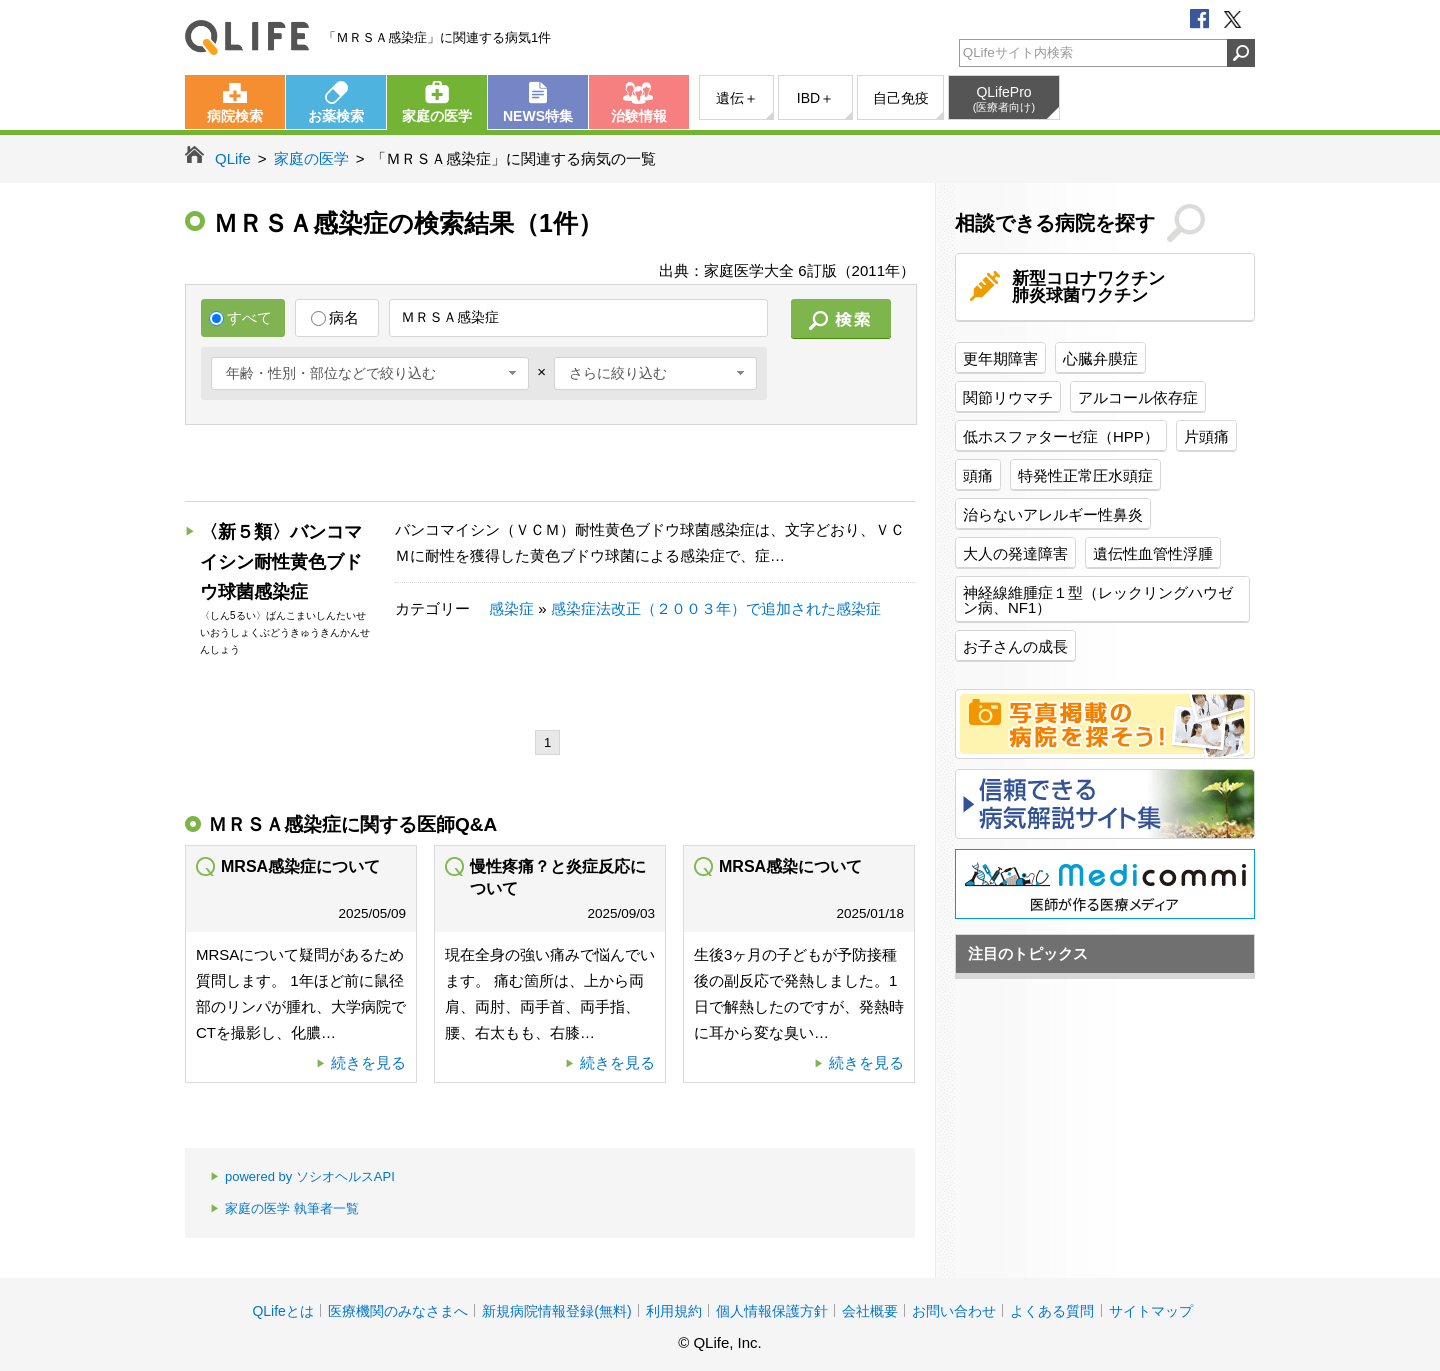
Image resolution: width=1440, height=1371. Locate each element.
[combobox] (370, 373)
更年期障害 (1000, 358)
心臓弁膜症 (1100, 358)
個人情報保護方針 (772, 1311)
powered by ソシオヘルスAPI (302, 1177)
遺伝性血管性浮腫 (1153, 553)
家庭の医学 (437, 116)
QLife (247, 37)
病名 (335, 317)
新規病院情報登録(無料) (556, 1311)
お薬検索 (336, 116)
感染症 (511, 608)
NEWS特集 (538, 116)
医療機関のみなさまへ (398, 1311)
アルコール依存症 (1138, 397)
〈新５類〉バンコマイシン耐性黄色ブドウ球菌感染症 (281, 562)
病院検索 (235, 116)
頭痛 (978, 475)
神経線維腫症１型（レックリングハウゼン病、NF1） (1098, 600)
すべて (240, 317)
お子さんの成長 (1015, 646)
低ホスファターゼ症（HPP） (1061, 436)
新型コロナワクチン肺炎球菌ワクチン (1088, 287)
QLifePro (1004, 99)
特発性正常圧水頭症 (1085, 475)
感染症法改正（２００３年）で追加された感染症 (716, 608)
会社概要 (870, 1311)
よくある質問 (1052, 1311)
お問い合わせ (954, 1311)
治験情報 (639, 116)
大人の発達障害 (1015, 553)
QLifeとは (282, 1311)
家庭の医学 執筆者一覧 (284, 1209)
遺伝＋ (737, 98)
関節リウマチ (1008, 397)
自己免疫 (901, 98)
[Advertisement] (549, 465)
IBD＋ (815, 98)
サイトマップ (1151, 1311)
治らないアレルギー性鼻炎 (1053, 514)
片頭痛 (1206, 436)
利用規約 (674, 1311)
